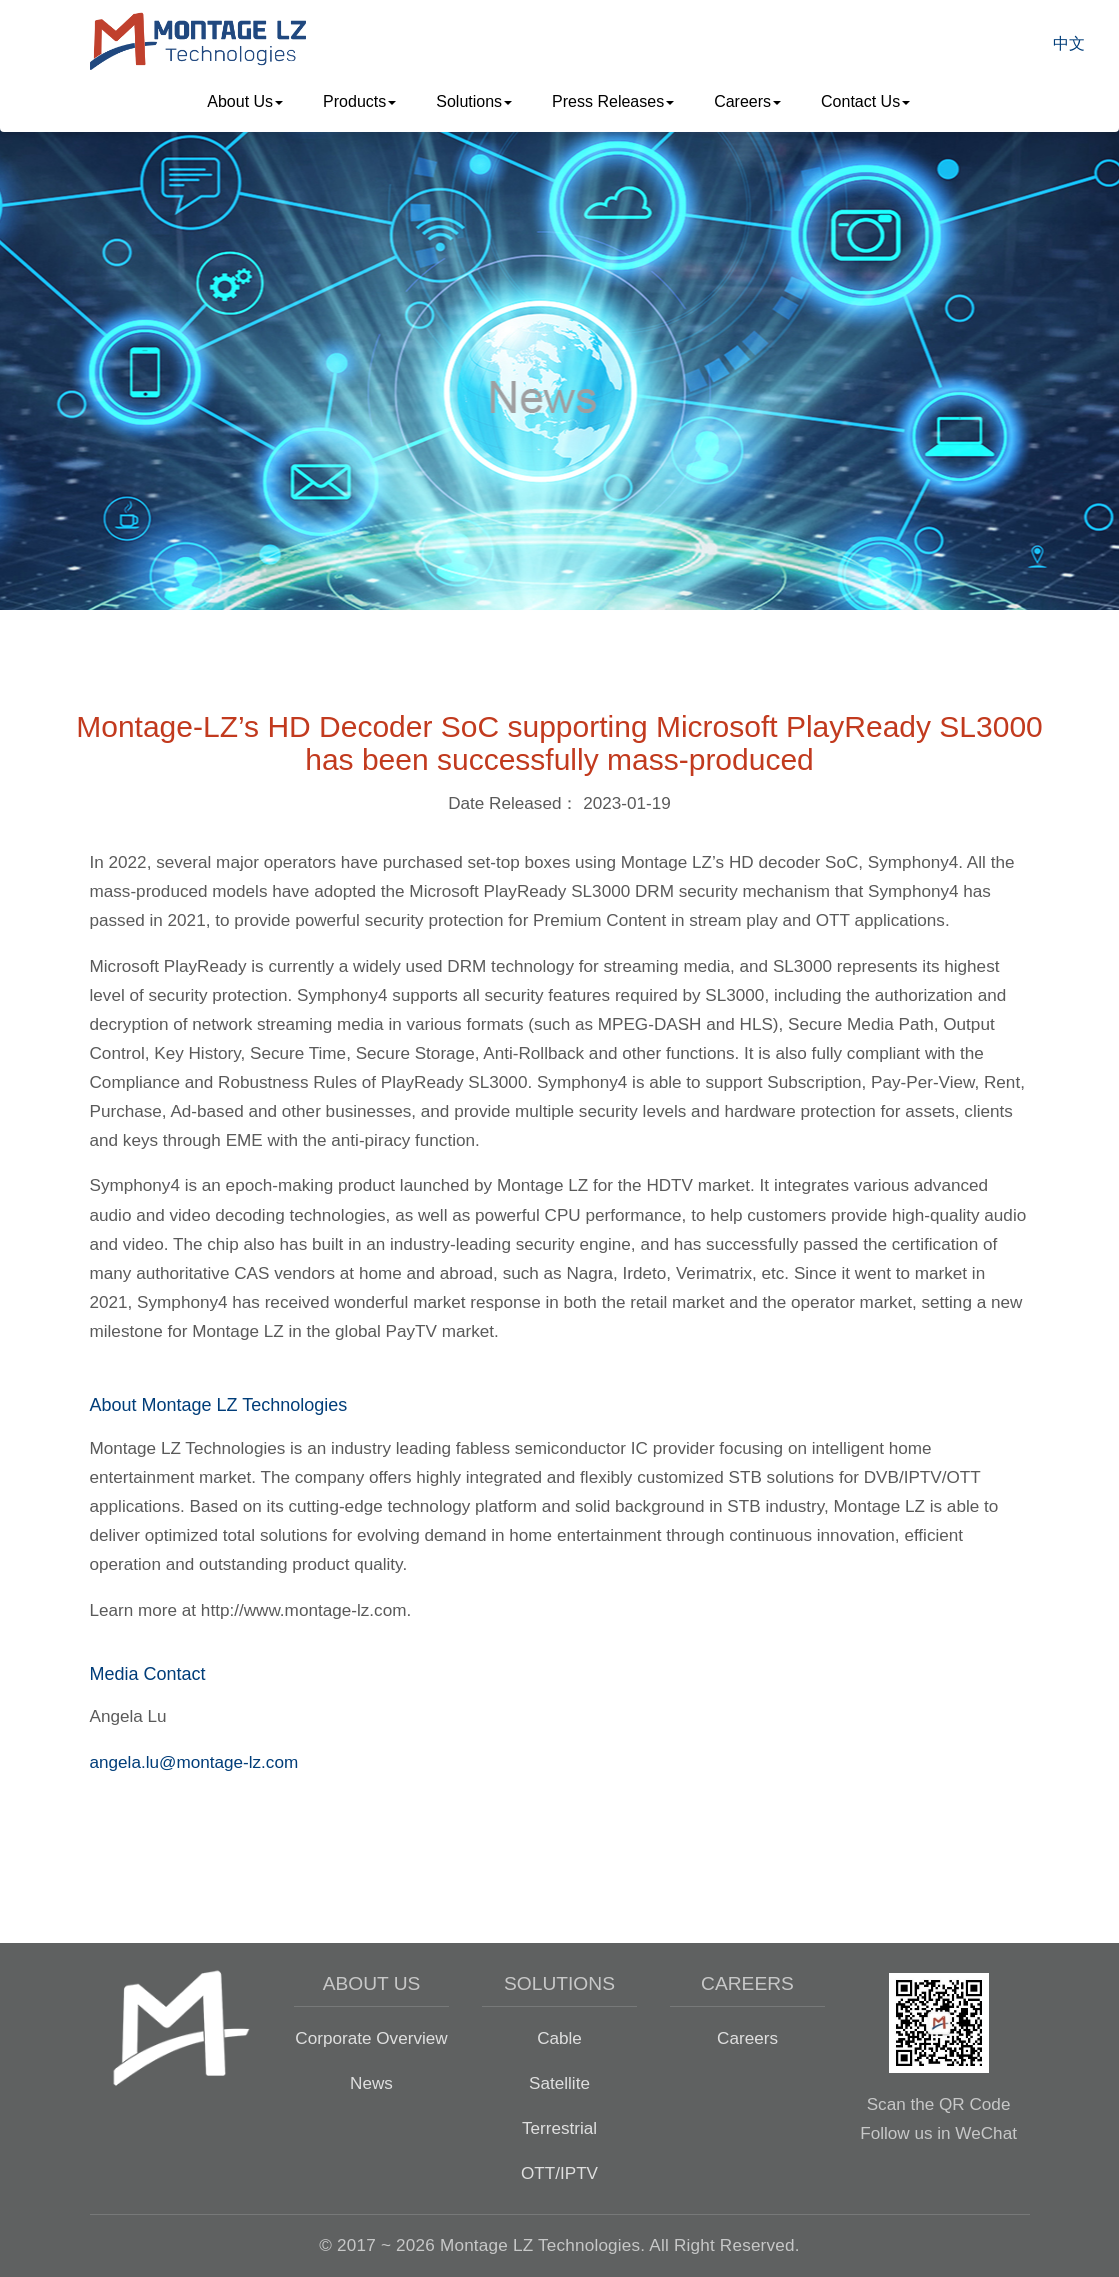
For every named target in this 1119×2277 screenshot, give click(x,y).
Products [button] (359, 101)
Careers (747, 2038)
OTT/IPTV (559, 2173)
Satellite (559, 2083)
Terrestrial (559, 2128)
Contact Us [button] (865, 101)
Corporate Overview (371, 2038)
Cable (559, 2038)
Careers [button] (747, 101)
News (371, 2083)
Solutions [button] (474, 101)
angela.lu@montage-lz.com (194, 1762)
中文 (1069, 43)
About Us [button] (245, 101)
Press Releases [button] (613, 101)
